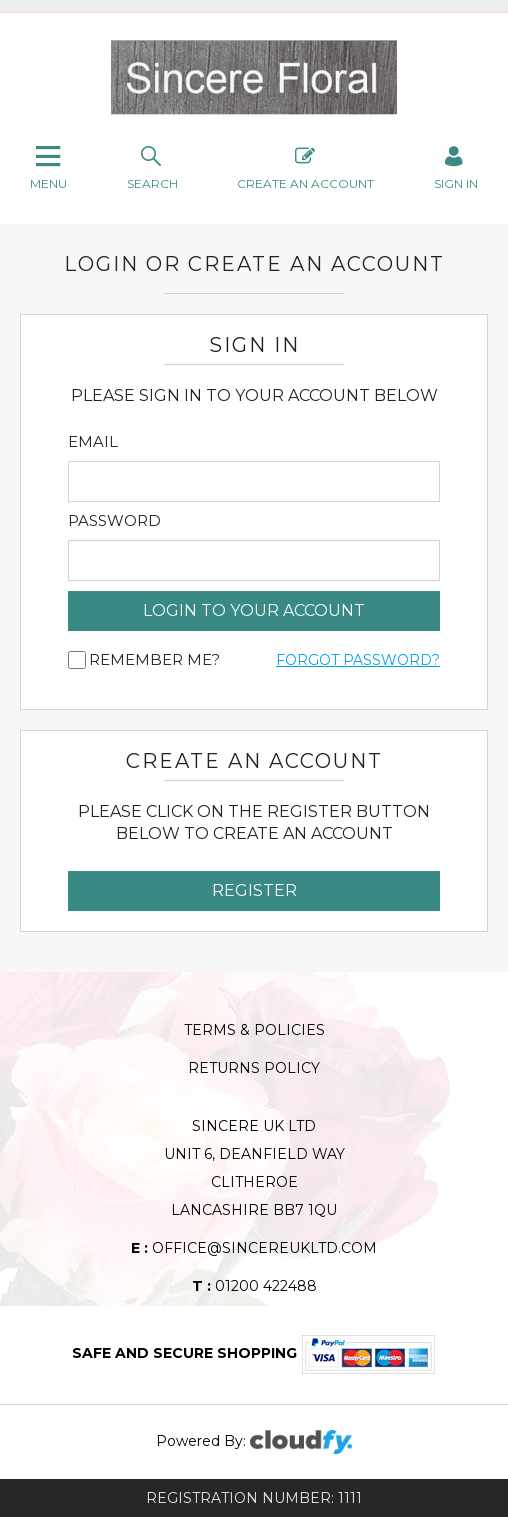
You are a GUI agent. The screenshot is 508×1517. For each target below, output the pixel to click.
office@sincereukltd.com (254, 1248)
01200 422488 (254, 1286)
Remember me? (154, 660)
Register (254, 890)
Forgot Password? (358, 660)
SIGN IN (456, 166)
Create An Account (305, 166)
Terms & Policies (254, 1030)
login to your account (254, 610)
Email (93, 442)
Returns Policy (254, 1068)
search (152, 166)
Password (114, 521)
